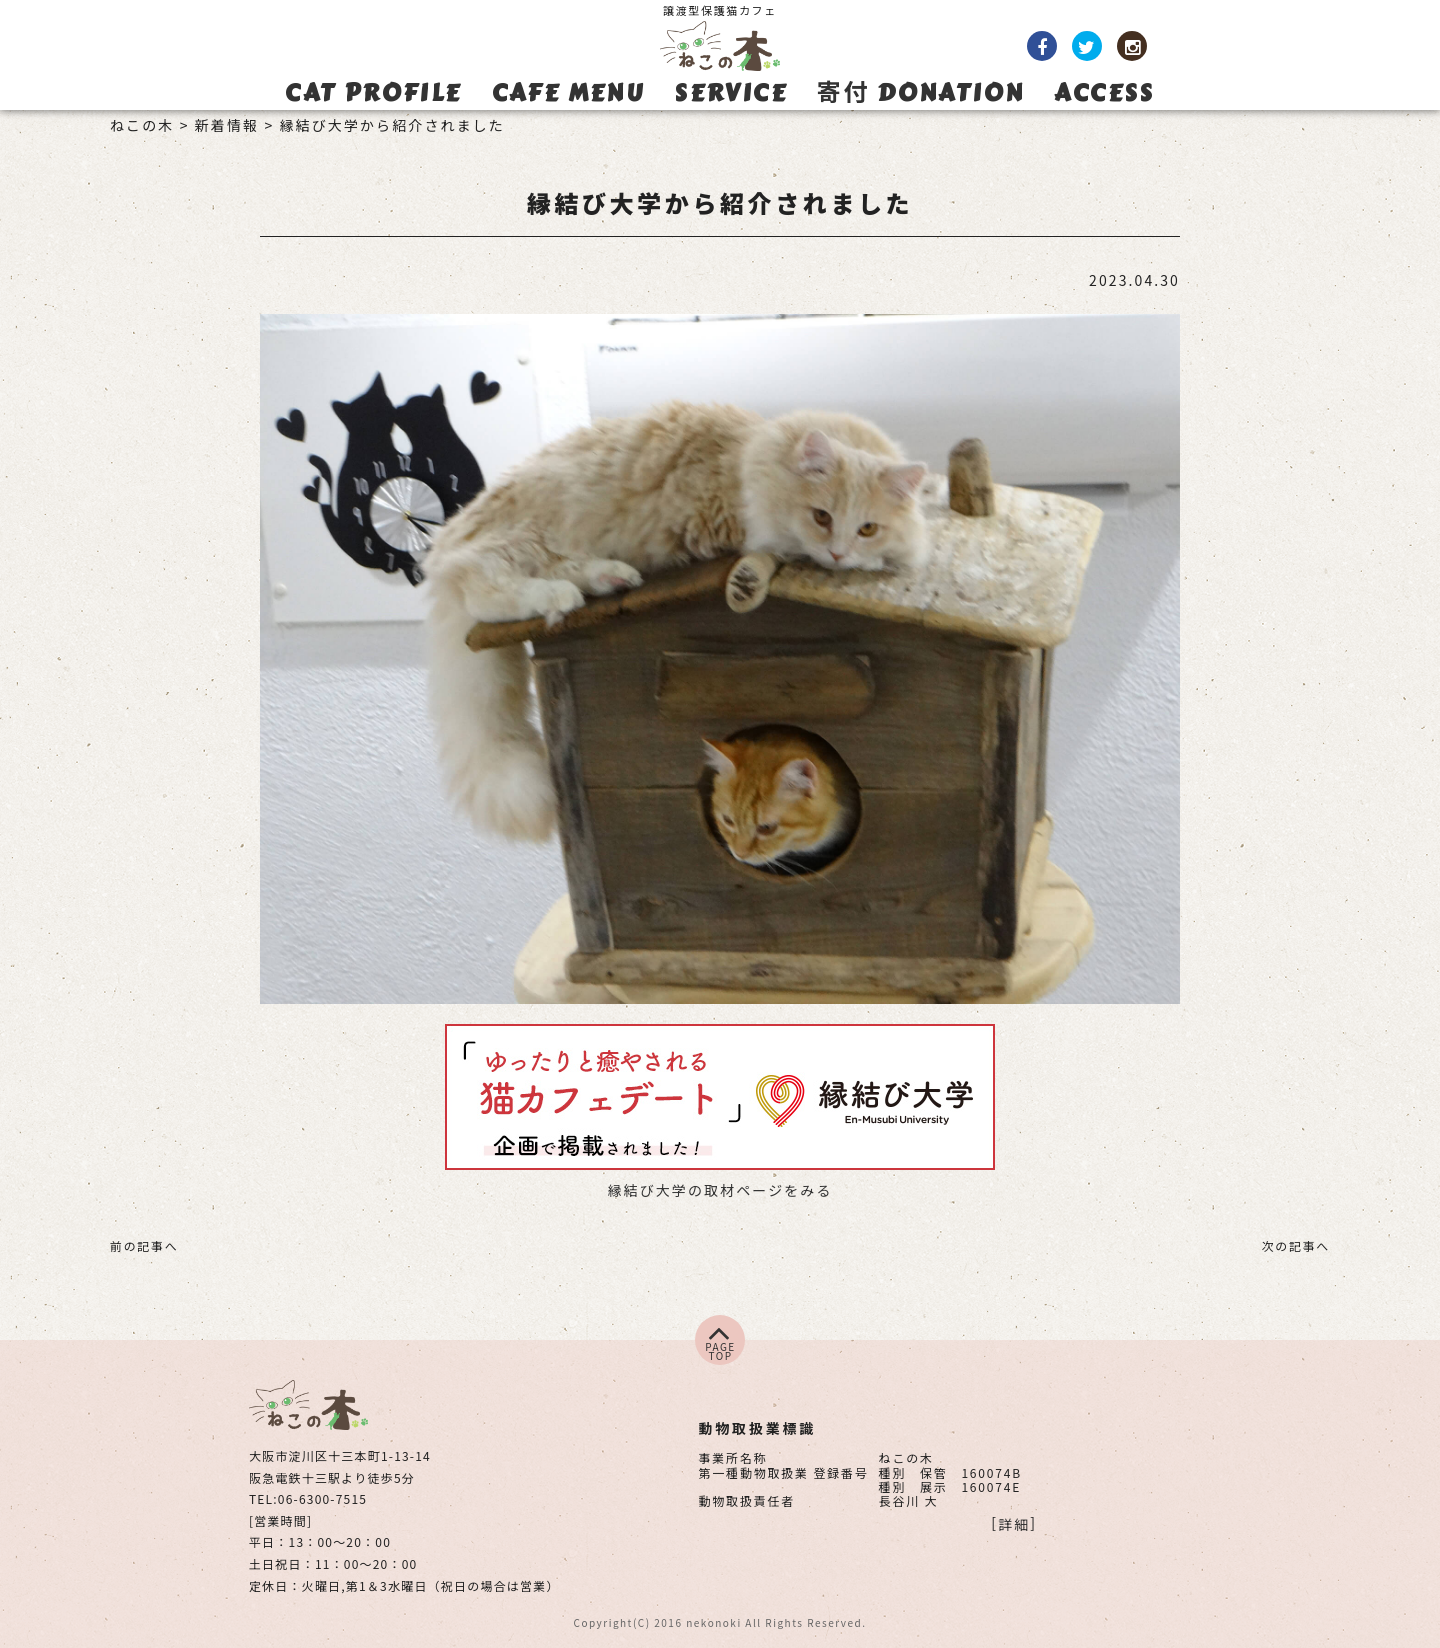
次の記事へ (1296, 1245)
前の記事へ (144, 1245)
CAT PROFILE (373, 92)
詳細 (1014, 1524)
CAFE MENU (568, 92)
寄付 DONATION (920, 92)
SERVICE (730, 92)
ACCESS (1104, 92)
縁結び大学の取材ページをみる (719, 1190)
